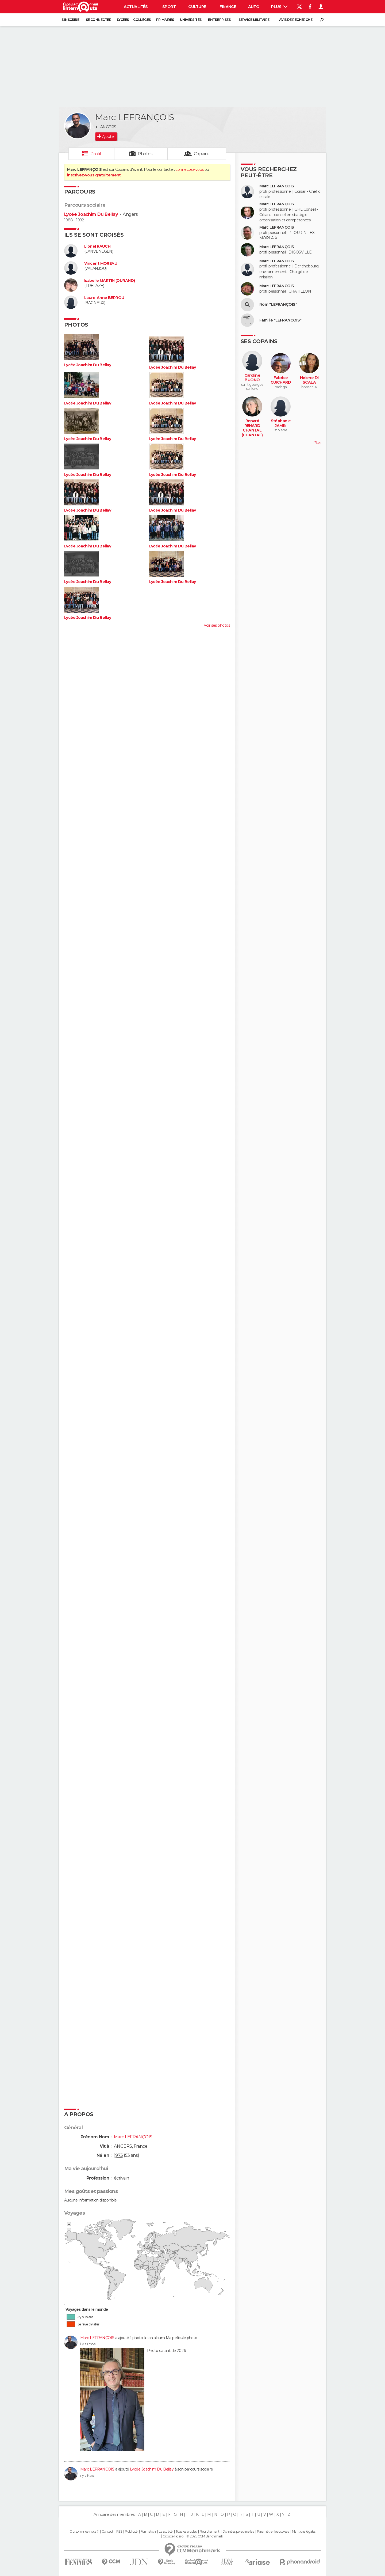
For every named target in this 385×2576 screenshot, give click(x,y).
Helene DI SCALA (309, 380)
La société (165, 2531)
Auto (254, 6)
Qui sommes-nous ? (84, 2531)
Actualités (136, 6)
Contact (107, 2531)
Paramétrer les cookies (273, 2531)
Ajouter (108, 136)
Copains (202, 153)
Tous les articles (186, 2531)
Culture (197, 6)
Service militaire (253, 20)
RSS (119, 2531)
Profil (95, 153)
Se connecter (98, 20)
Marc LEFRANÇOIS (97, 2337)
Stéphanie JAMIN (281, 423)
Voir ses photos (217, 625)
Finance (228, 6)
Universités (191, 20)
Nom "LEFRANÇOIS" (278, 304)
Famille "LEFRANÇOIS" (280, 320)
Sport (169, 6)
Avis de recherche (295, 20)
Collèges (142, 20)
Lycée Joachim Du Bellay (91, 214)
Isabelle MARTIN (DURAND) (109, 280)
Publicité (131, 2531)
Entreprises (219, 20)
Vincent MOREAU (100, 263)
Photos (145, 153)
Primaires (165, 20)
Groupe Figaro (173, 2536)
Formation (148, 2531)
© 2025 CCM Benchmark (204, 2536)
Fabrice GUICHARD (281, 380)
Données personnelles (238, 2531)
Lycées (123, 20)
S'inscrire (70, 20)
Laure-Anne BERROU (104, 298)
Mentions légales (303, 2531)
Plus (279, 6)
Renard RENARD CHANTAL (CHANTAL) (252, 428)
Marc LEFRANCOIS (276, 261)
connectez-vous (189, 169)
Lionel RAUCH (97, 246)
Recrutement (210, 2531)
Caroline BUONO (252, 378)
